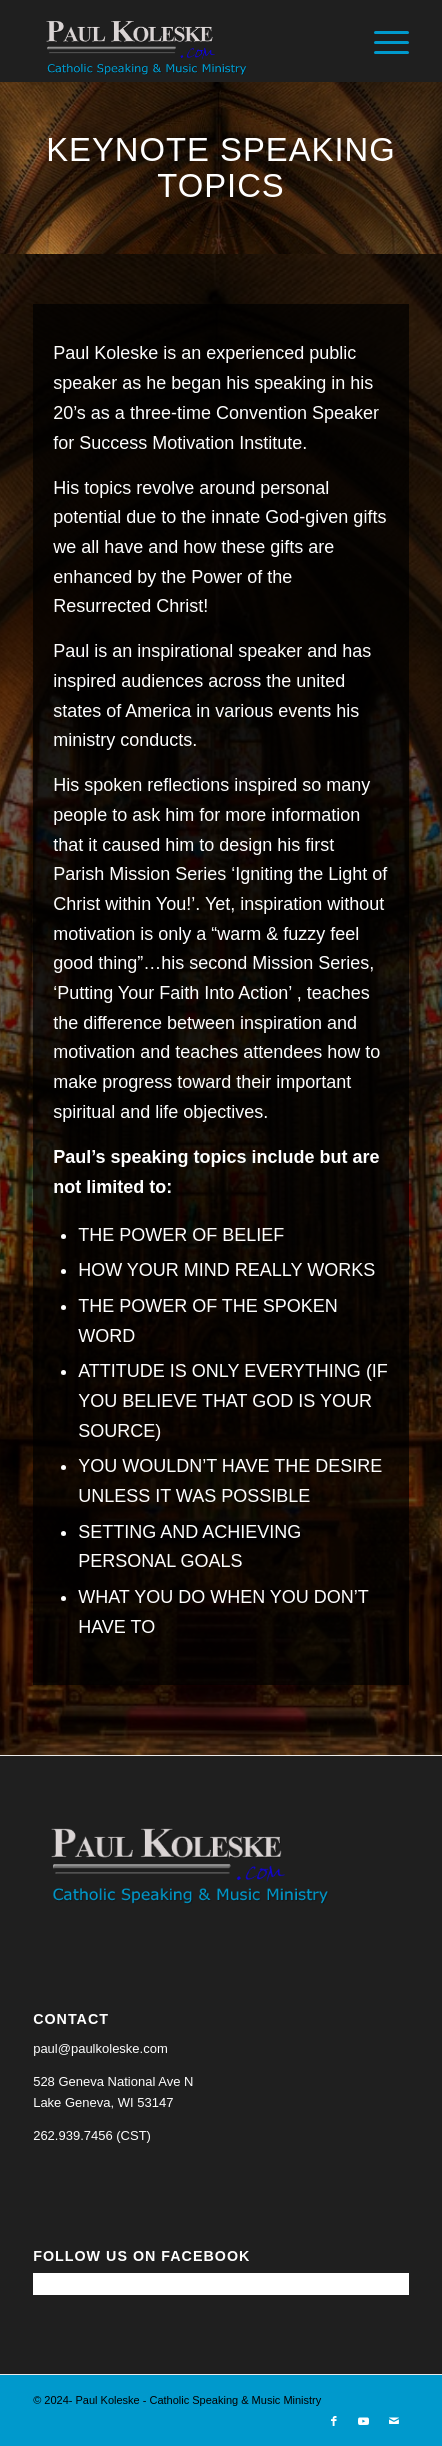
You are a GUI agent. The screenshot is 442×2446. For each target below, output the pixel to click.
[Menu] (381, 41)
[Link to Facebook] (334, 2421)
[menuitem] (381, 41)
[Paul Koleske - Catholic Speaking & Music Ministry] (183, 41)
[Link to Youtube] (364, 2421)
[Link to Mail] (394, 2421)
